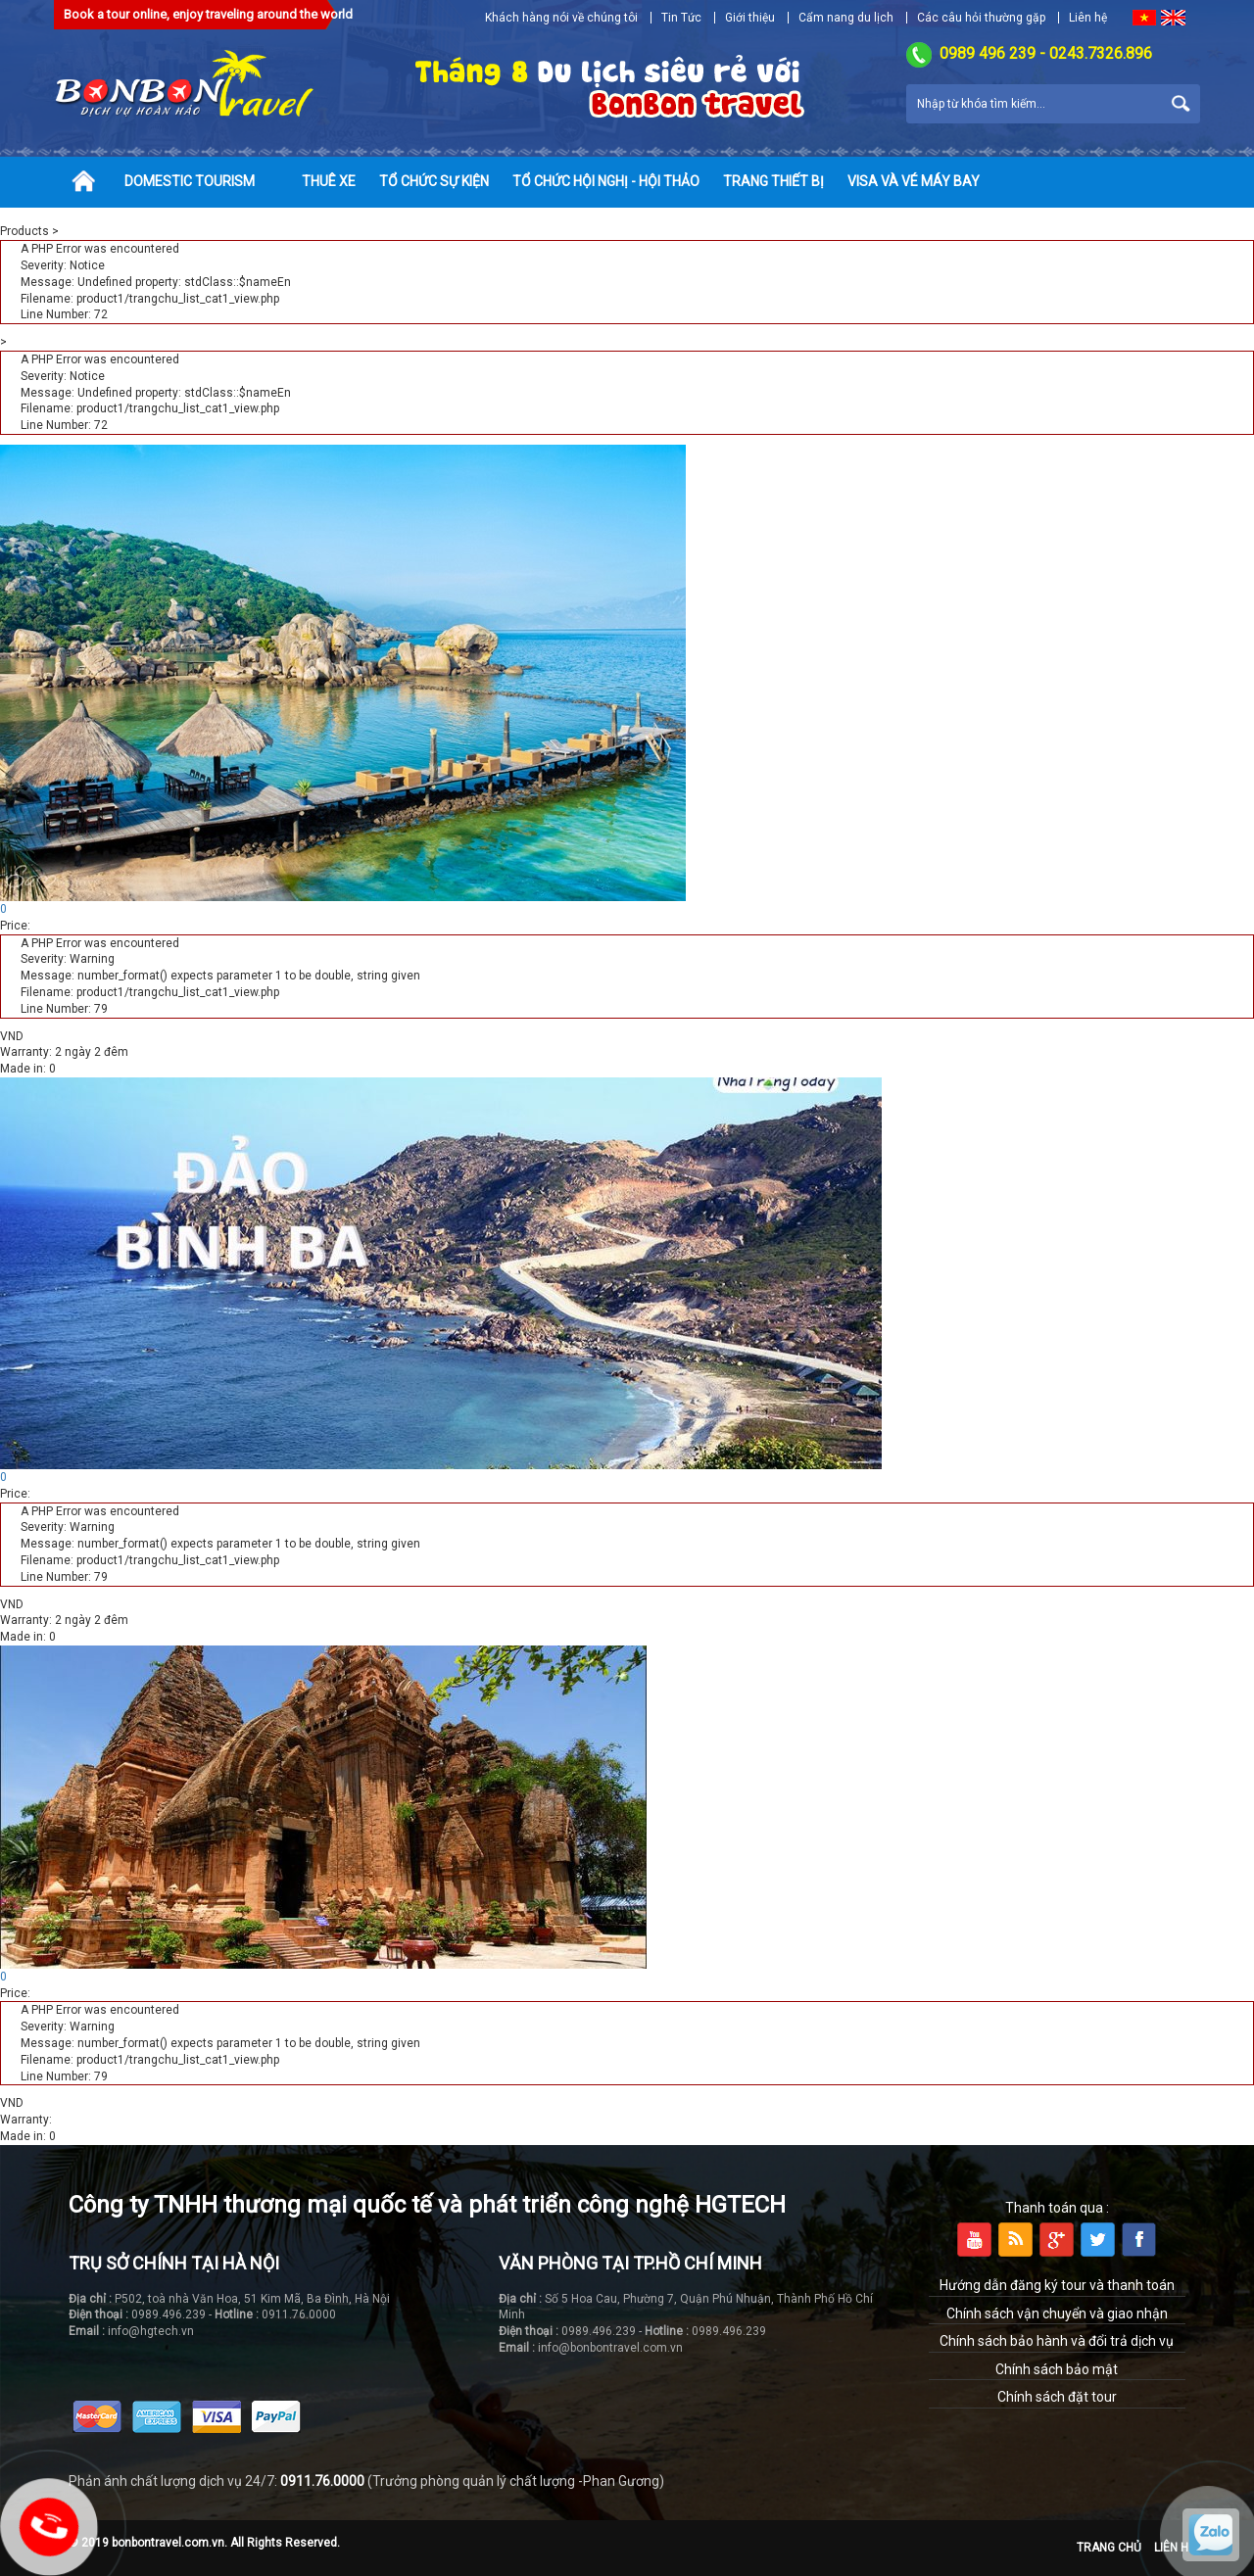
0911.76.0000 (322, 2481)
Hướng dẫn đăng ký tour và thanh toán (1057, 2285)
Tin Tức (681, 18)
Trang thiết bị (773, 181)
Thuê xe (329, 181)
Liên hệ (1088, 18)
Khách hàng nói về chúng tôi (561, 18)
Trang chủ (1109, 2547)
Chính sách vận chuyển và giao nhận (1057, 2313)
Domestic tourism (189, 181)
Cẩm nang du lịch (845, 18)
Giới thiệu (750, 18)
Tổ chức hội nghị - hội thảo (605, 181)
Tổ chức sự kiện (434, 181)
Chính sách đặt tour (1057, 2397)
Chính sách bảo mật (1056, 2369)
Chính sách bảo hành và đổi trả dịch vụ (1057, 2341)
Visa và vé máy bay (913, 181)
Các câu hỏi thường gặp (981, 18)
